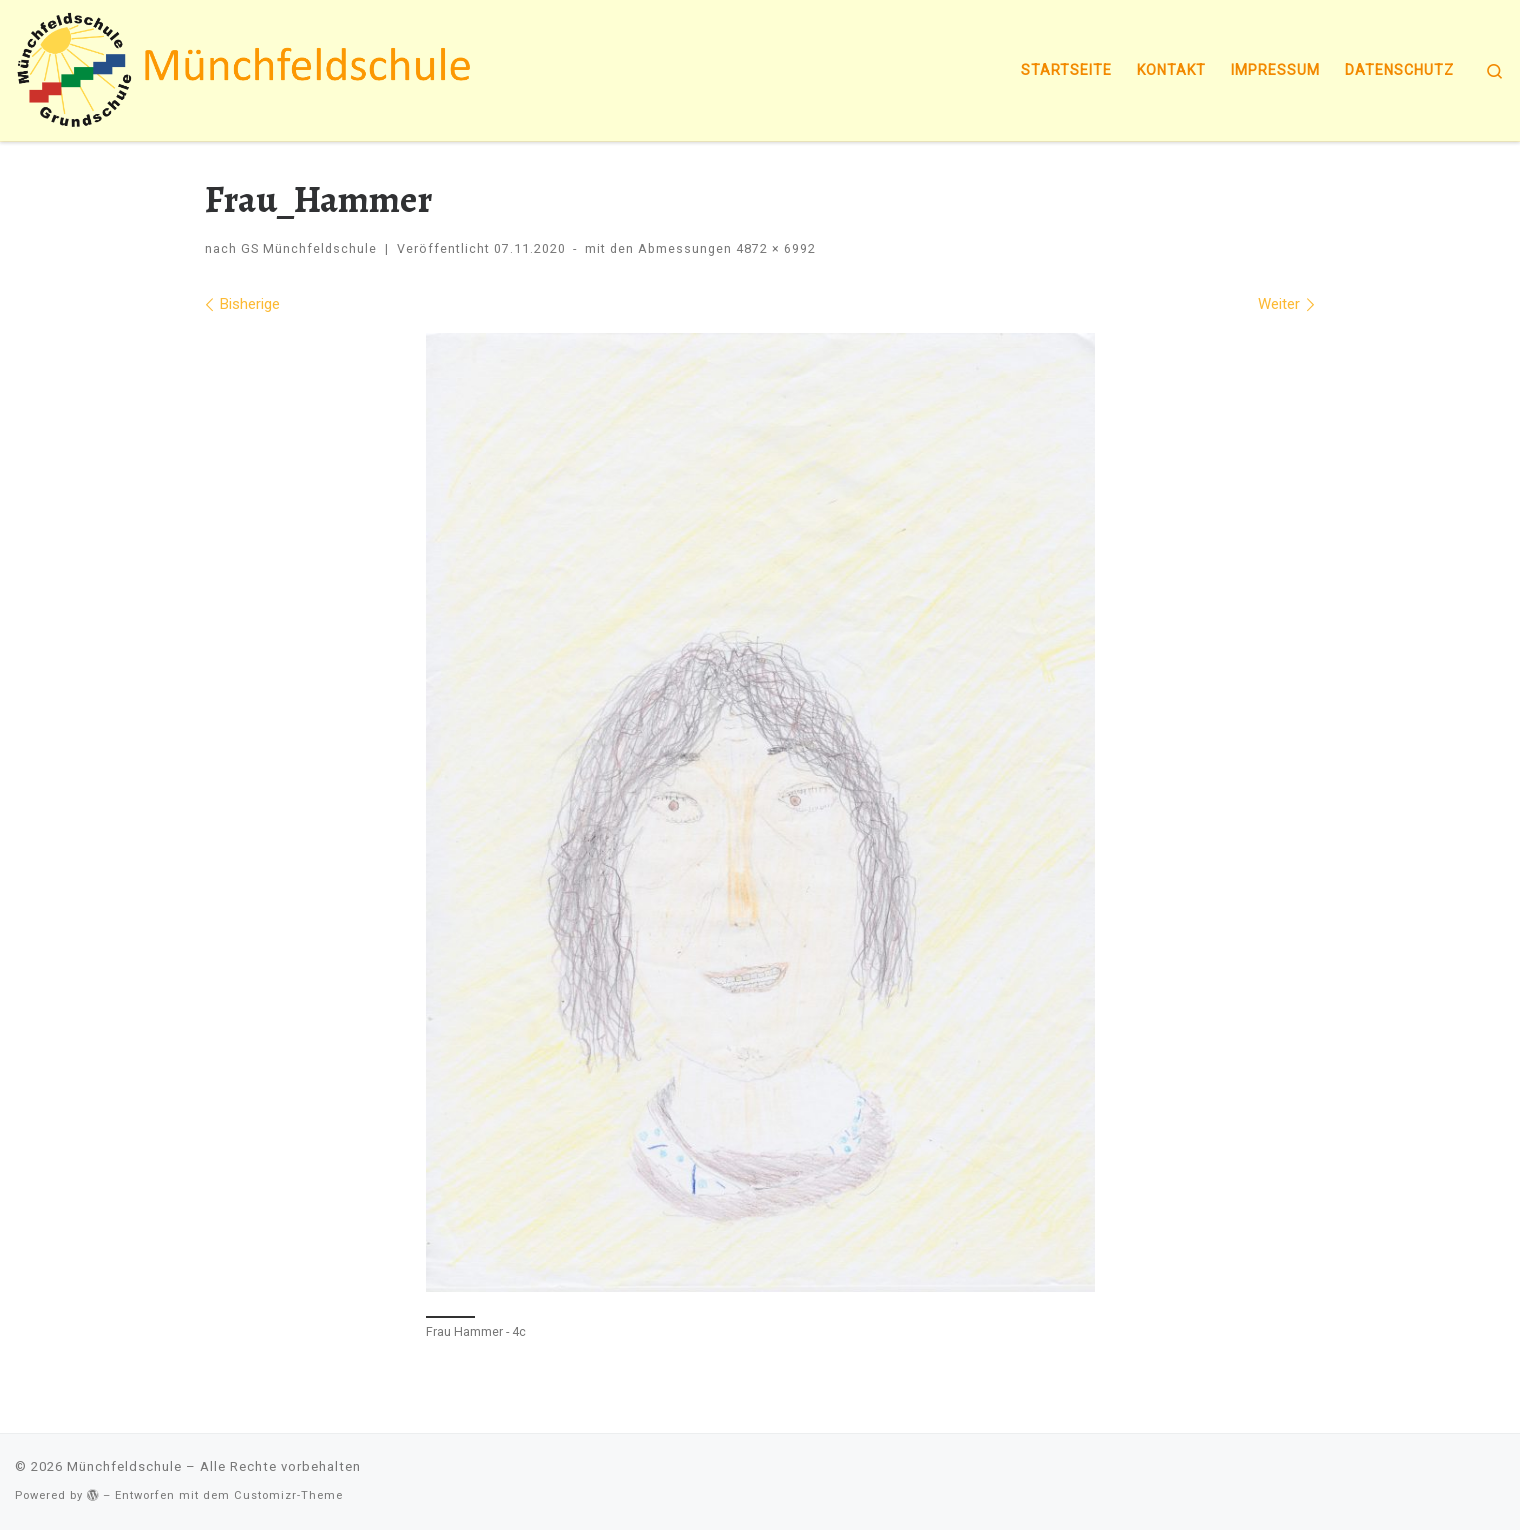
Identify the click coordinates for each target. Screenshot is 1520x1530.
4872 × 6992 (774, 248)
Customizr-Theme (288, 1495)
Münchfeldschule (124, 1466)
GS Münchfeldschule (309, 248)
